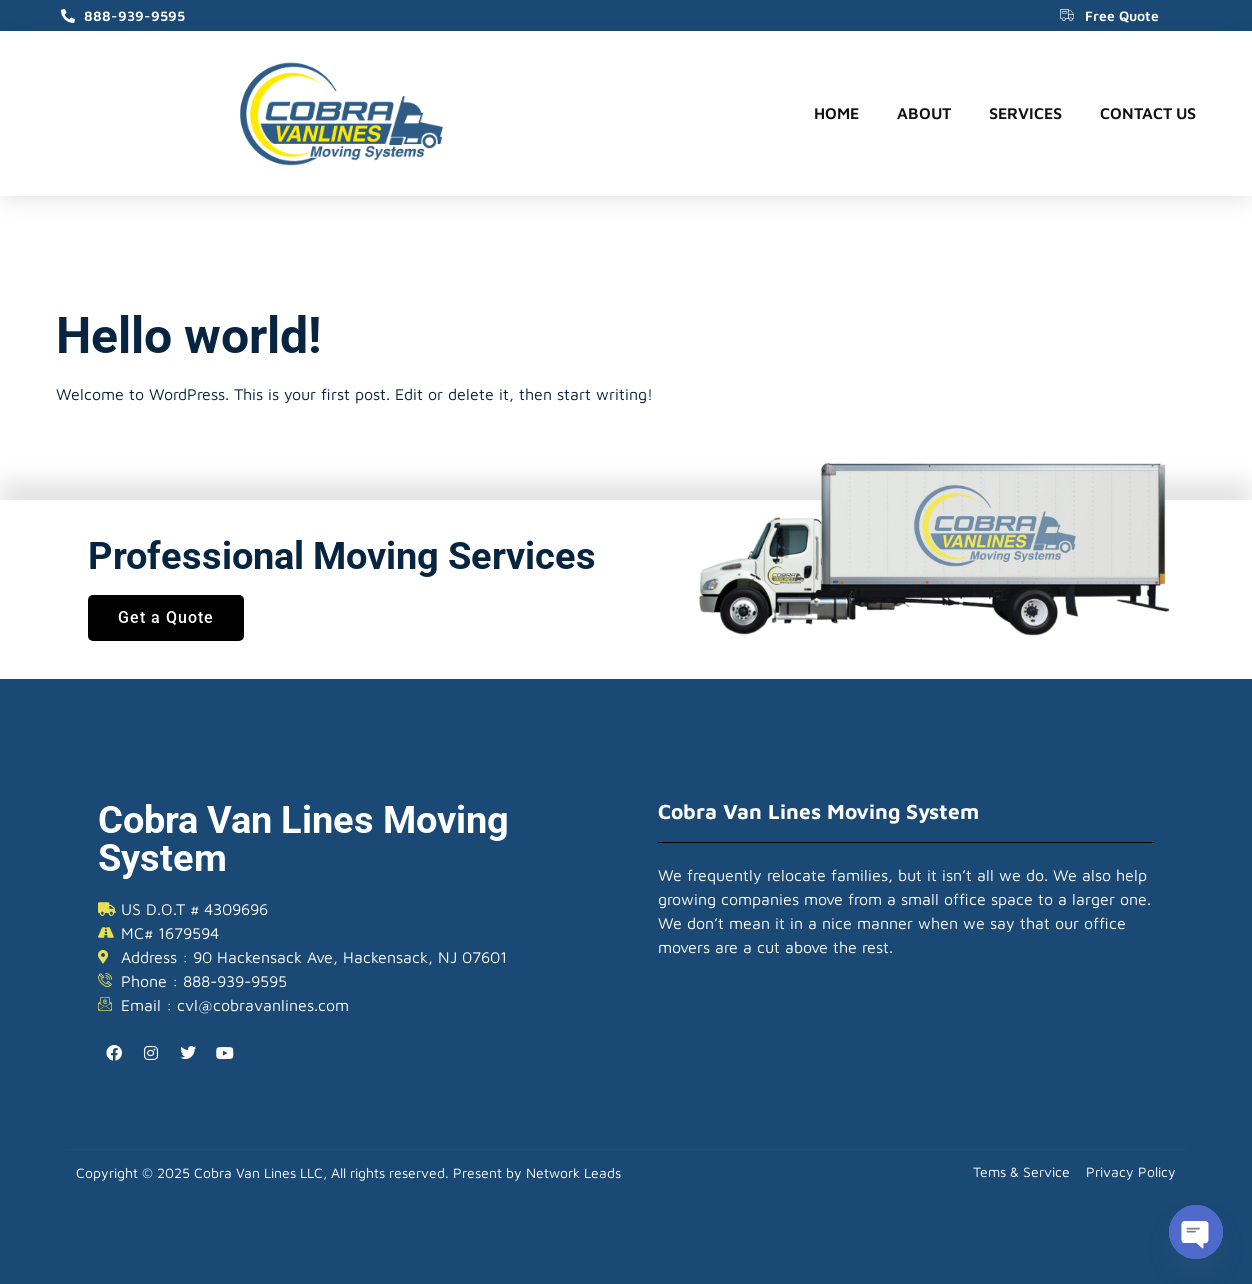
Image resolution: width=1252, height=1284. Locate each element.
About (924, 113)
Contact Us (1148, 113)
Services (1025, 113)
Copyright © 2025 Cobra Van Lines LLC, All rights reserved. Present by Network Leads (348, 1172)
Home (836, 113)
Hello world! (189, 336)
